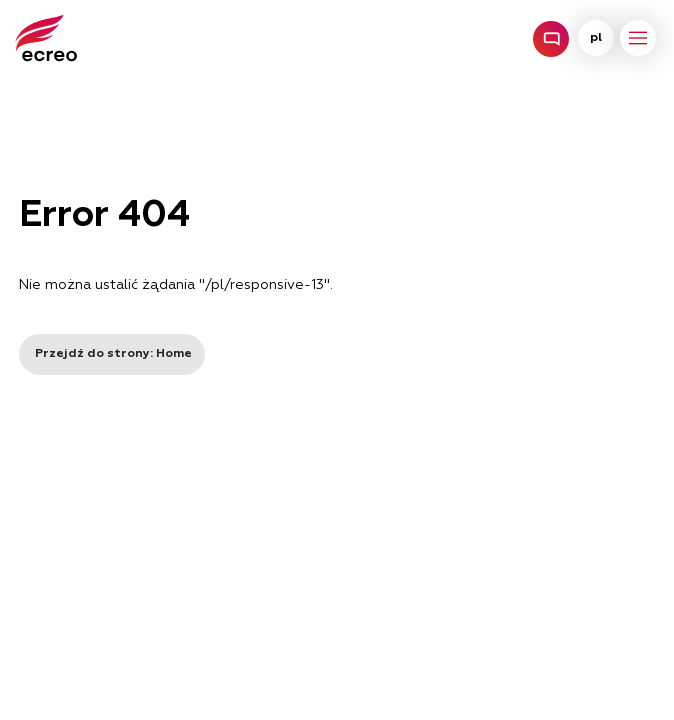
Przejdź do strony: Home (112, 354)
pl (596, 38)
